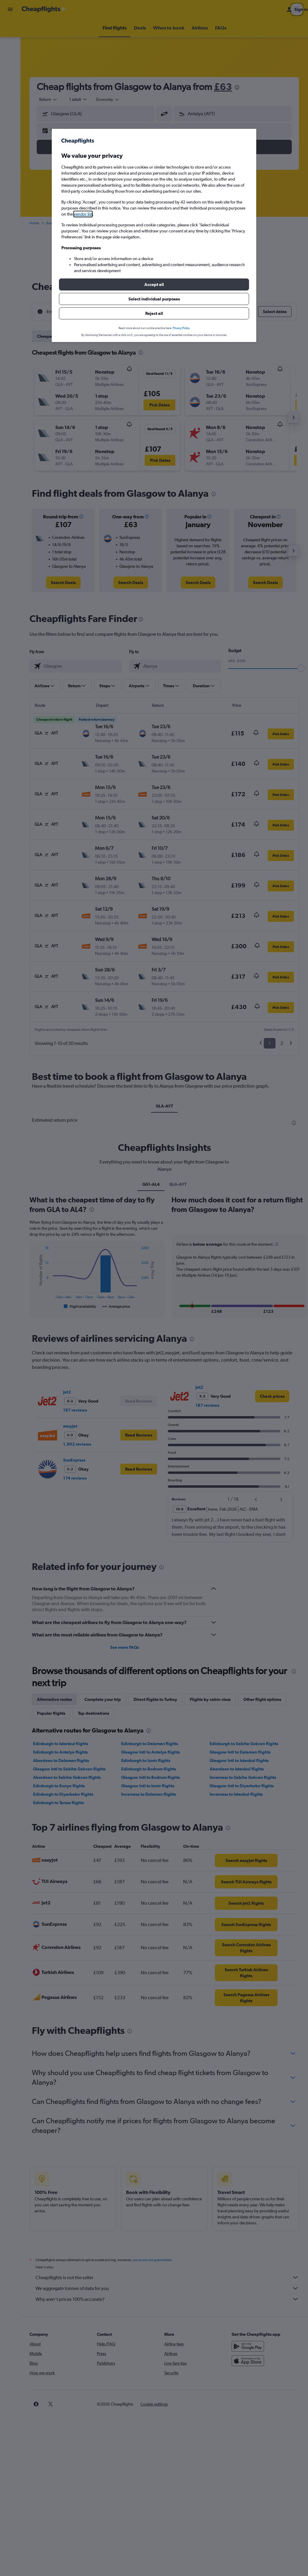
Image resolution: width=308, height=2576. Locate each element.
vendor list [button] (83, 214)
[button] (154, 284)
